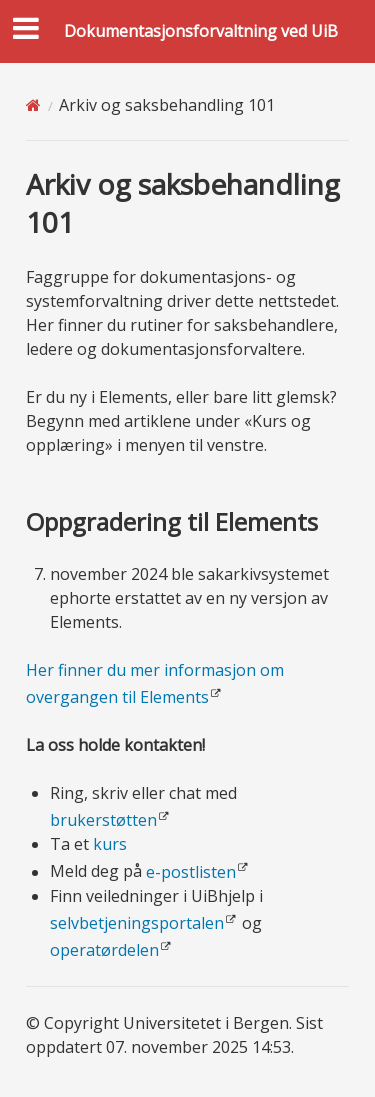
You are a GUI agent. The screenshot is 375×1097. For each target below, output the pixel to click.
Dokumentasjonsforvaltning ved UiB (201, 31)
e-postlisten (191, 872)
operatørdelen (104, 950)
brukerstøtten (103, 820)
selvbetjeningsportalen (137, 923)
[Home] (33, 105)
